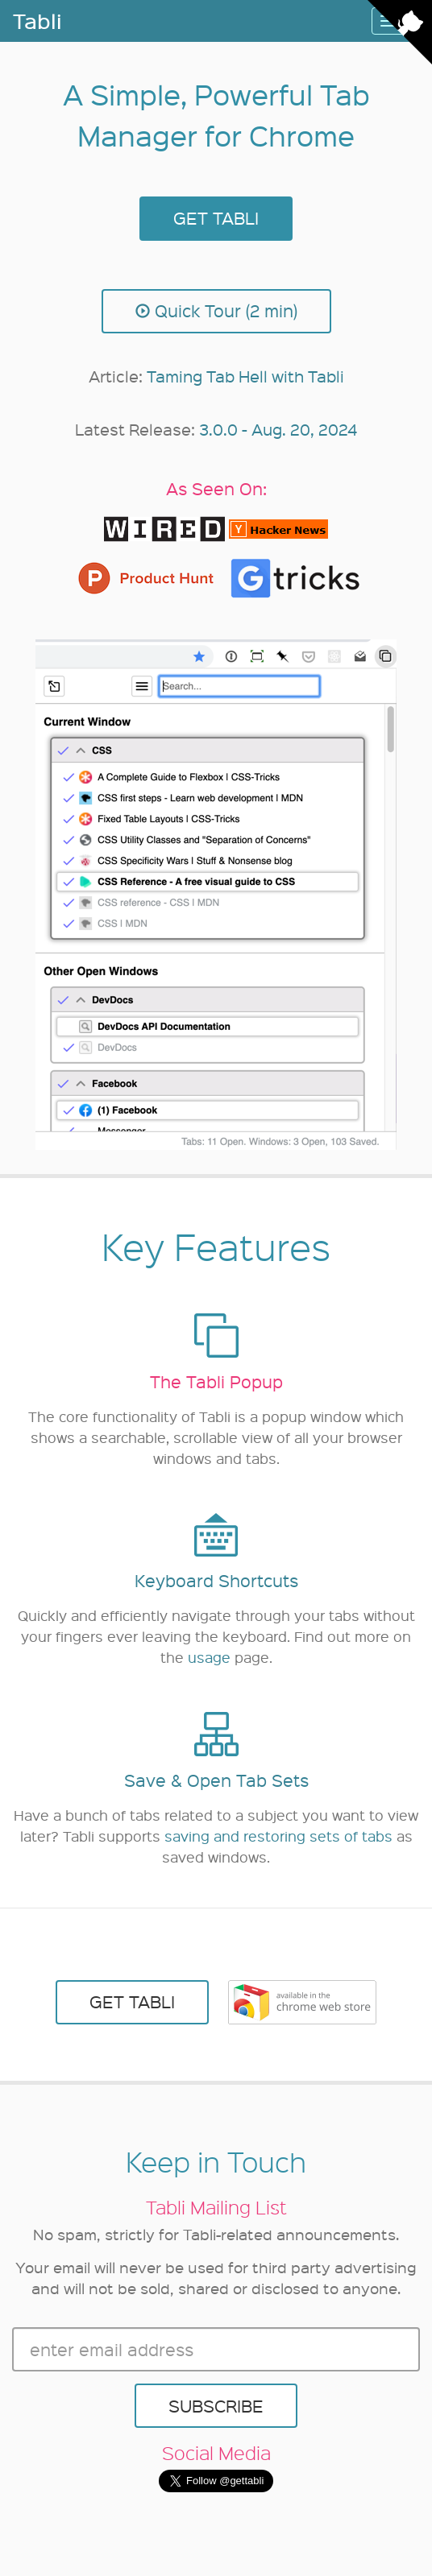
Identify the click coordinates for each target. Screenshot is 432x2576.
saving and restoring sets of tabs (278, 1835)
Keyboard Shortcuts (216, 1580)
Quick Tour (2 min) (216, 310)
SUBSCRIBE (216, 2406)
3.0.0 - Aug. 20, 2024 (278, 429)
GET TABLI (216, 218)
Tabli (37, 20)
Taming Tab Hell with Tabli (245, 376)
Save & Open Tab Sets (216, 1780)
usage (209, 1657)
